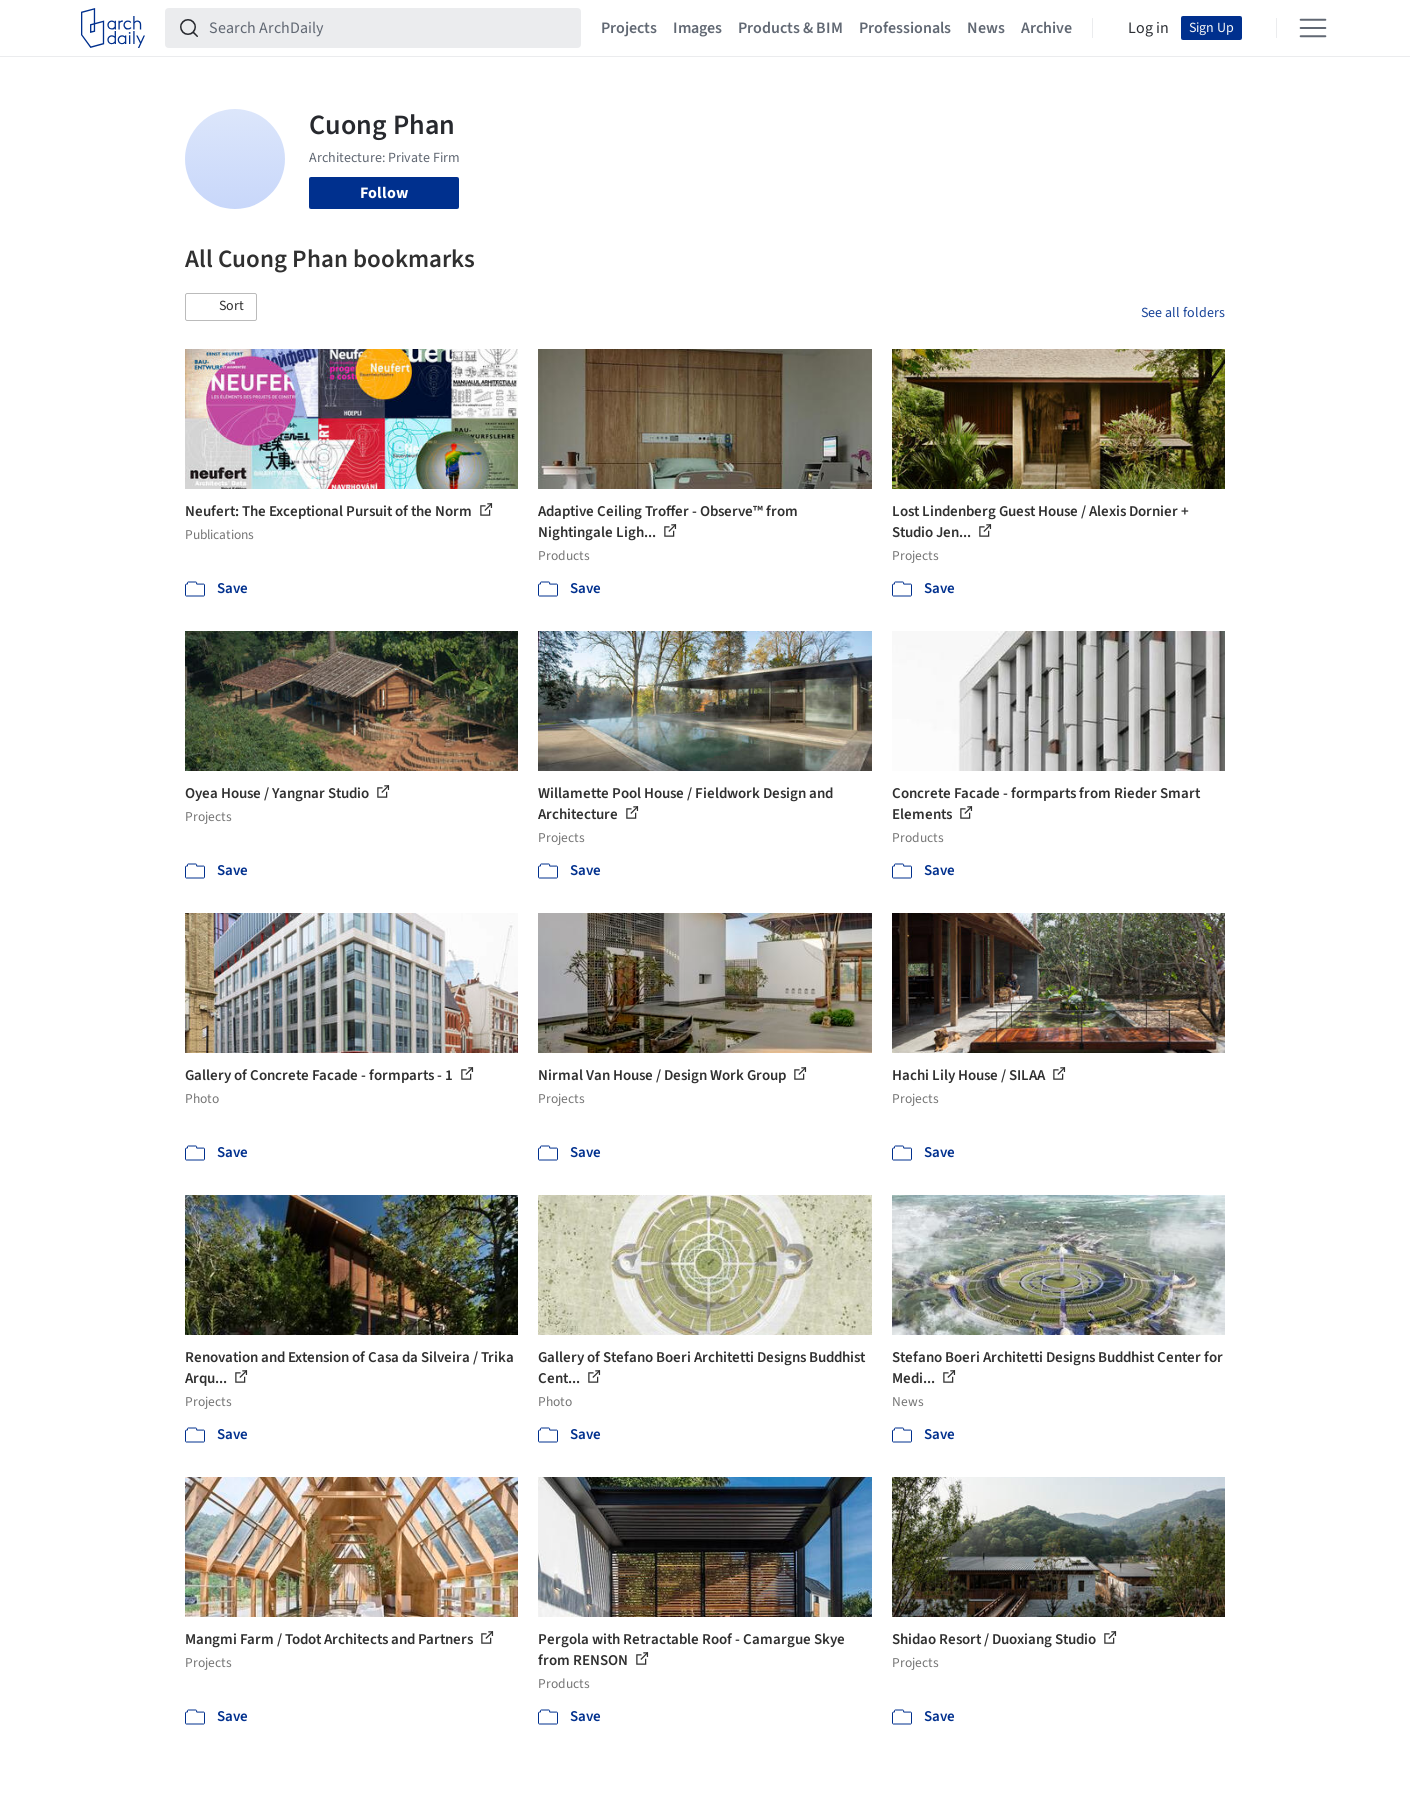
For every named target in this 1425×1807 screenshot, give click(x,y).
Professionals (905, 28)
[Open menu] (1313, 28)
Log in (1148, 28)
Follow (384, 193)
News (986, 28)
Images (697, 28)
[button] (221, 307)
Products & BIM (790, 28)
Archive (1046, 28)
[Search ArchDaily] (389, 28)
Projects (629, 28)
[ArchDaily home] (113, 28)
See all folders (1183, 313)
